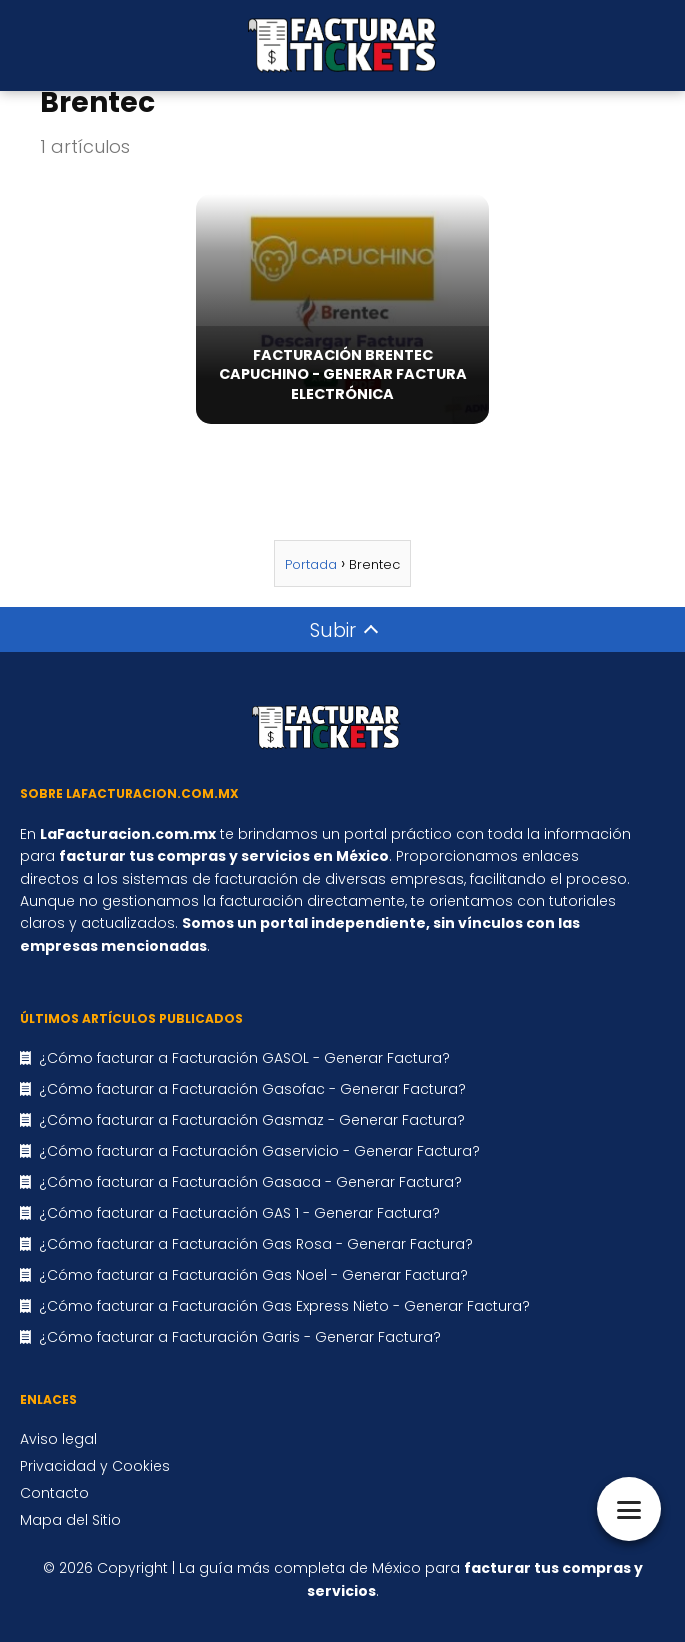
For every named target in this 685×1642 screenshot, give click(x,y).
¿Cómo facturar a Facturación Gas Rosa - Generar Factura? (256, 1244)
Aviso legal (58, 1439)
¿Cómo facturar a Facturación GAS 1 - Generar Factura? (239, 1213)
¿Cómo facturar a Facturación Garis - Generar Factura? (240, 1337)
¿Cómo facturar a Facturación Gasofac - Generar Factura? (252, 1089)
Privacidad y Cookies (95, 1466)
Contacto (54, 1493)
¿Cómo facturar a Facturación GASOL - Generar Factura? (244, 1058)
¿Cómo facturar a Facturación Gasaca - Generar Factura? (250, 1182)
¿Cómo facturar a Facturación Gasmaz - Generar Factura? (252, 1120)
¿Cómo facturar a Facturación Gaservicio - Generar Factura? (259, 1151)
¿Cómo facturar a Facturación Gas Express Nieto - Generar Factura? (284, 1306)
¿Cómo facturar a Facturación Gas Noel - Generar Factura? (253, 1275)
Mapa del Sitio (70, 1520)
